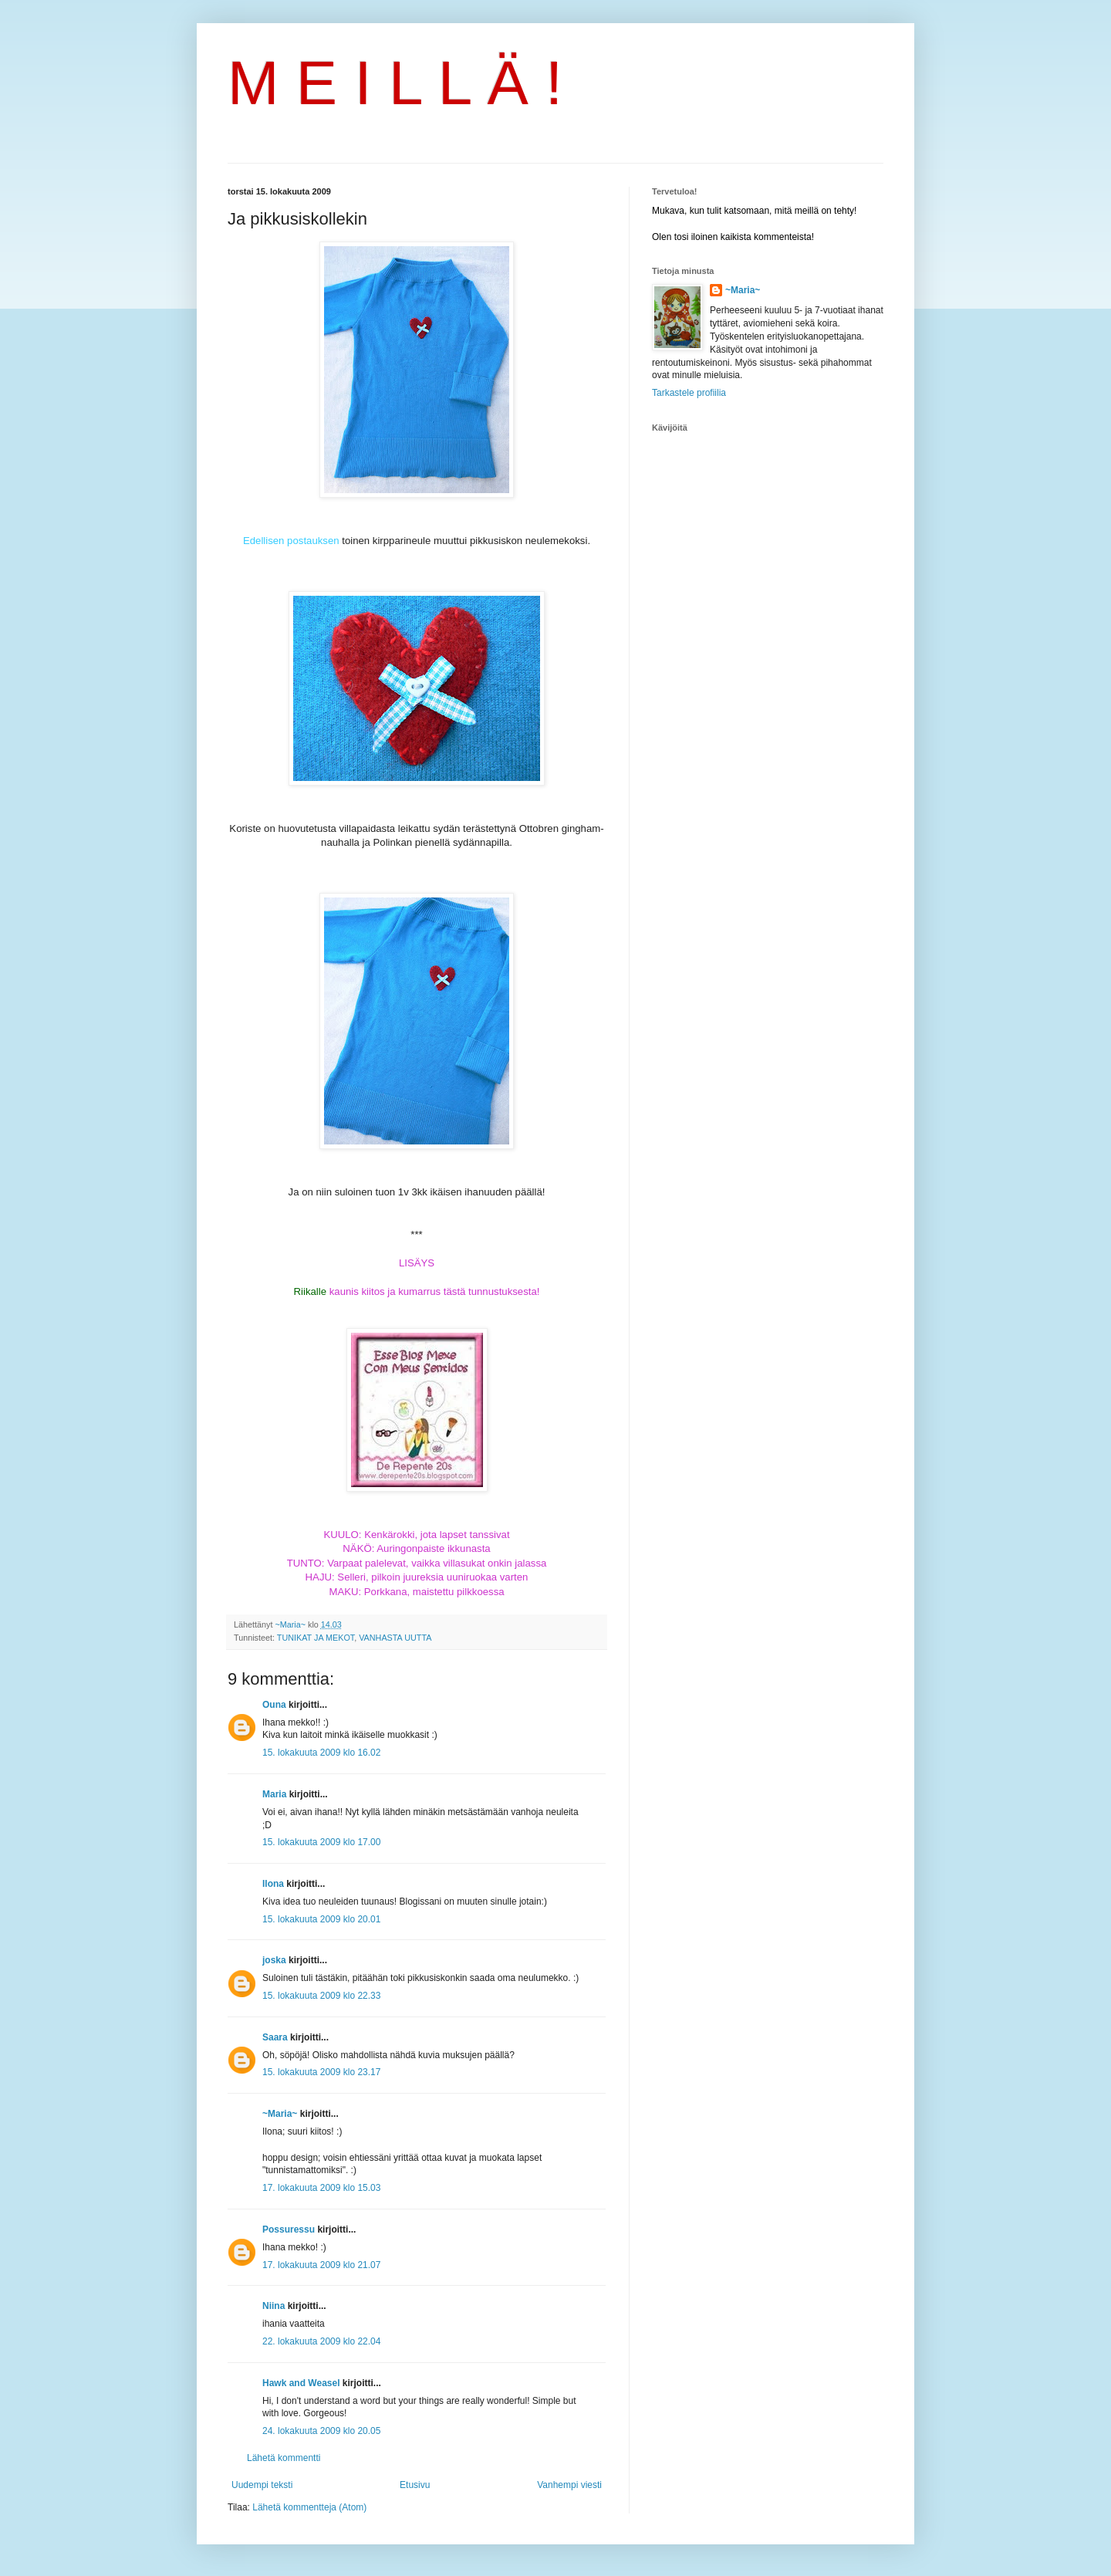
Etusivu (415, 2485)
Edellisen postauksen (291, 540)
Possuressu (288, 2229)
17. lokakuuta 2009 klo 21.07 (321, 2265)
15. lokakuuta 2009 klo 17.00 (321, 1842)
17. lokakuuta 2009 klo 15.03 (321, 2187)
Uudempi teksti (261, 2485)
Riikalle (310, 1291)
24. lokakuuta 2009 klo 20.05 (321, 2431)
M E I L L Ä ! (395, 83)
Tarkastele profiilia (689, 392)
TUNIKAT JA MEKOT (315, 1637)
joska (274, 1960)
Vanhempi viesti (569, 2485)
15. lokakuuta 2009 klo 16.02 (321, 1752)
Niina (273, 2305)
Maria (274, 1794)
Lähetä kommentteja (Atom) (309, 2507)
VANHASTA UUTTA (395, 1637)
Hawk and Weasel (301, 2383)
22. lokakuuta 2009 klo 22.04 (321, 2341)
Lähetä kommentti (283, 2458)
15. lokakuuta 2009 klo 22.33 (321, 1995)
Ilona (273, 1883)
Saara (275, 2037)
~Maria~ (279, 2113)
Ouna (274, 1704)
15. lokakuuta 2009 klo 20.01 (321, 1919)
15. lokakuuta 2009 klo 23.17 (321, 2072)
